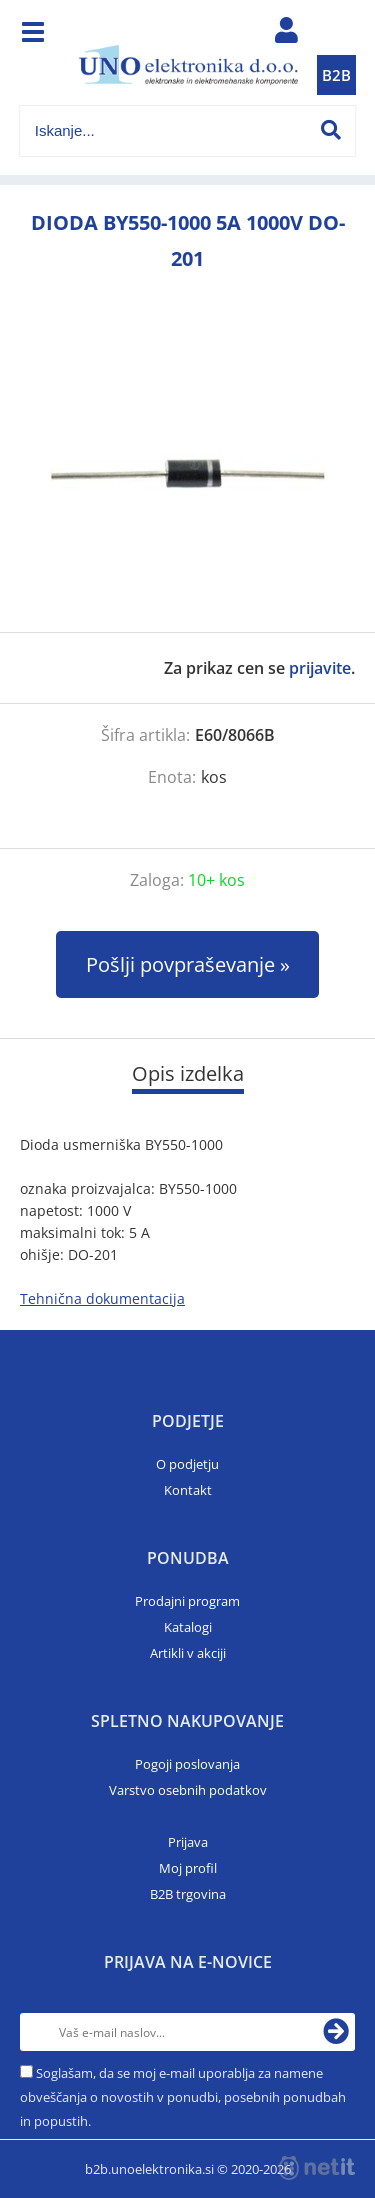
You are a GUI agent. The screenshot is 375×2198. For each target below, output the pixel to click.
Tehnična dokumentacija (102, 1298)
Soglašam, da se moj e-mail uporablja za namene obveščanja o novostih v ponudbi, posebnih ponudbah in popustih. (183, 2097)
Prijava (188, 1842)
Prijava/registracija (286, 35)
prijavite (320, 668)
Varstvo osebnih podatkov (188, 1790)
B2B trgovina (188, 1894)
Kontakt (188, 1490)
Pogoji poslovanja (187, 1764)
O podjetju (187, 1464)
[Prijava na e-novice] (336, 2032)
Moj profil (188, 1868)
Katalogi (188, 1627)
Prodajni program (187, 1601)
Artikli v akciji (188, 1653)
